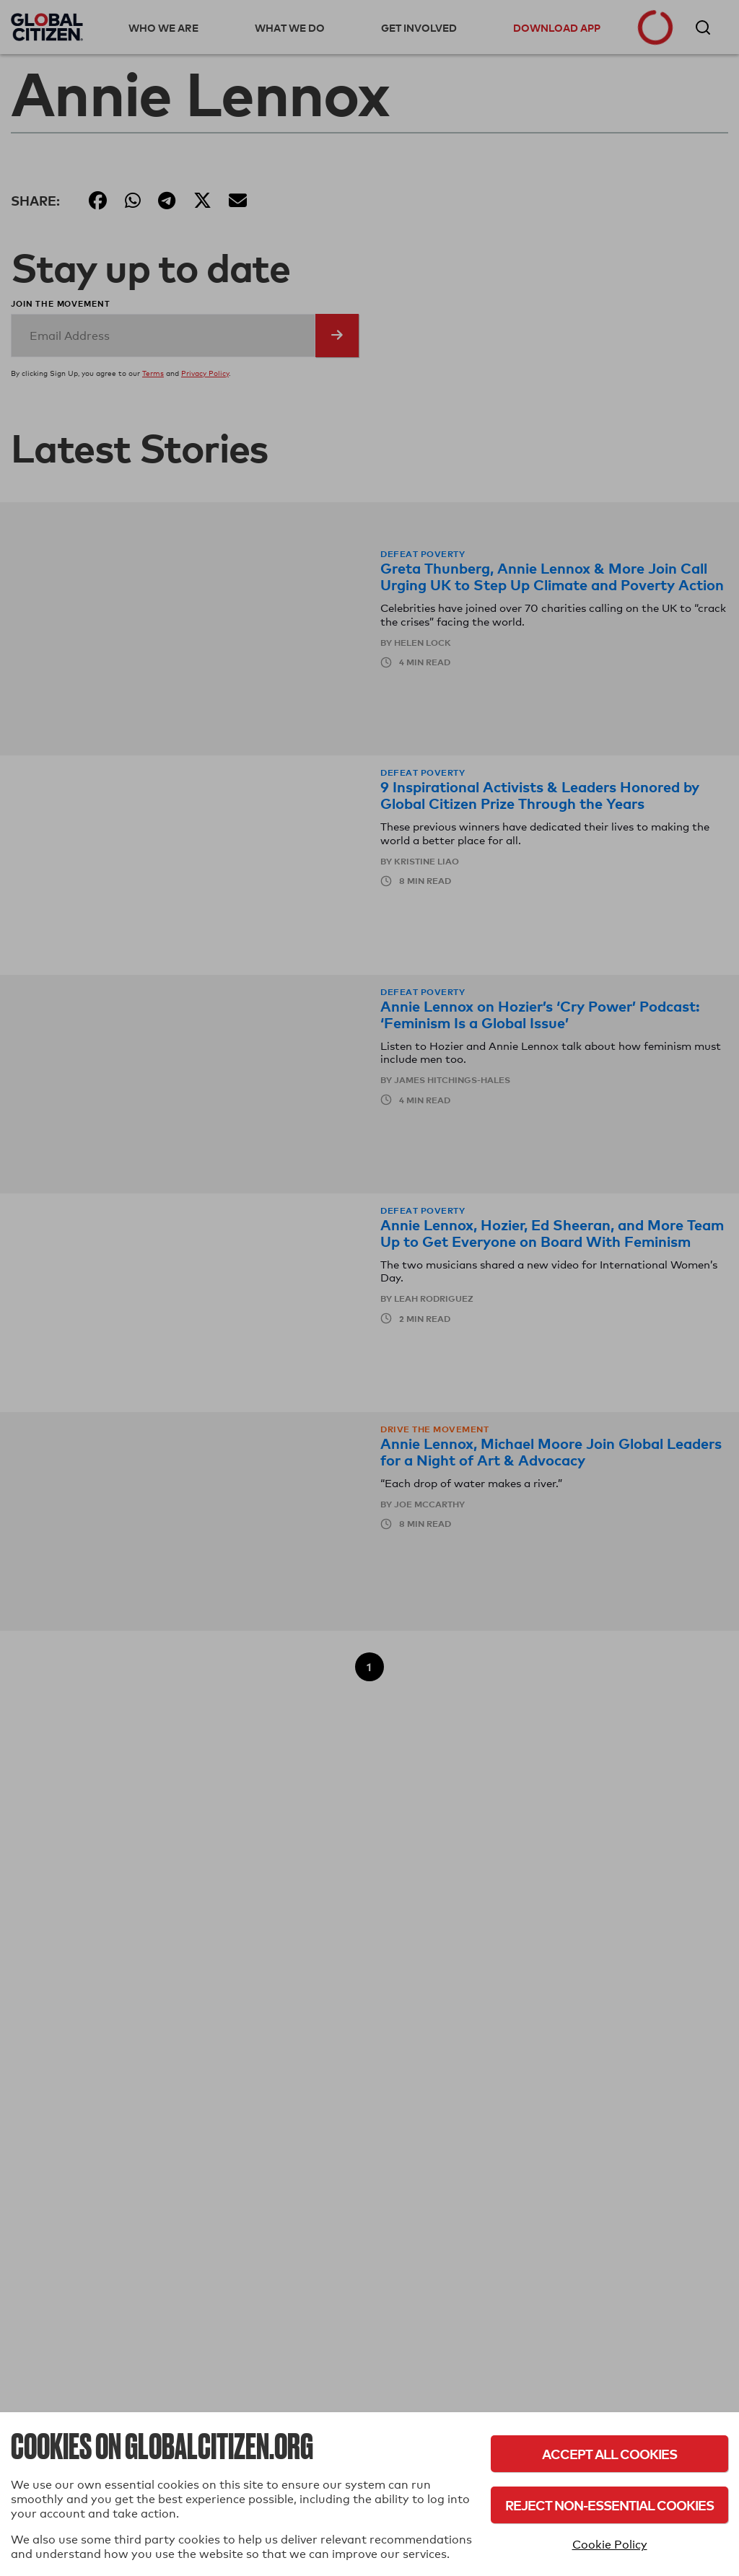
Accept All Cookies (609, 2454)
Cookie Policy (609, 2544)
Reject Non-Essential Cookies (609, 2505)
